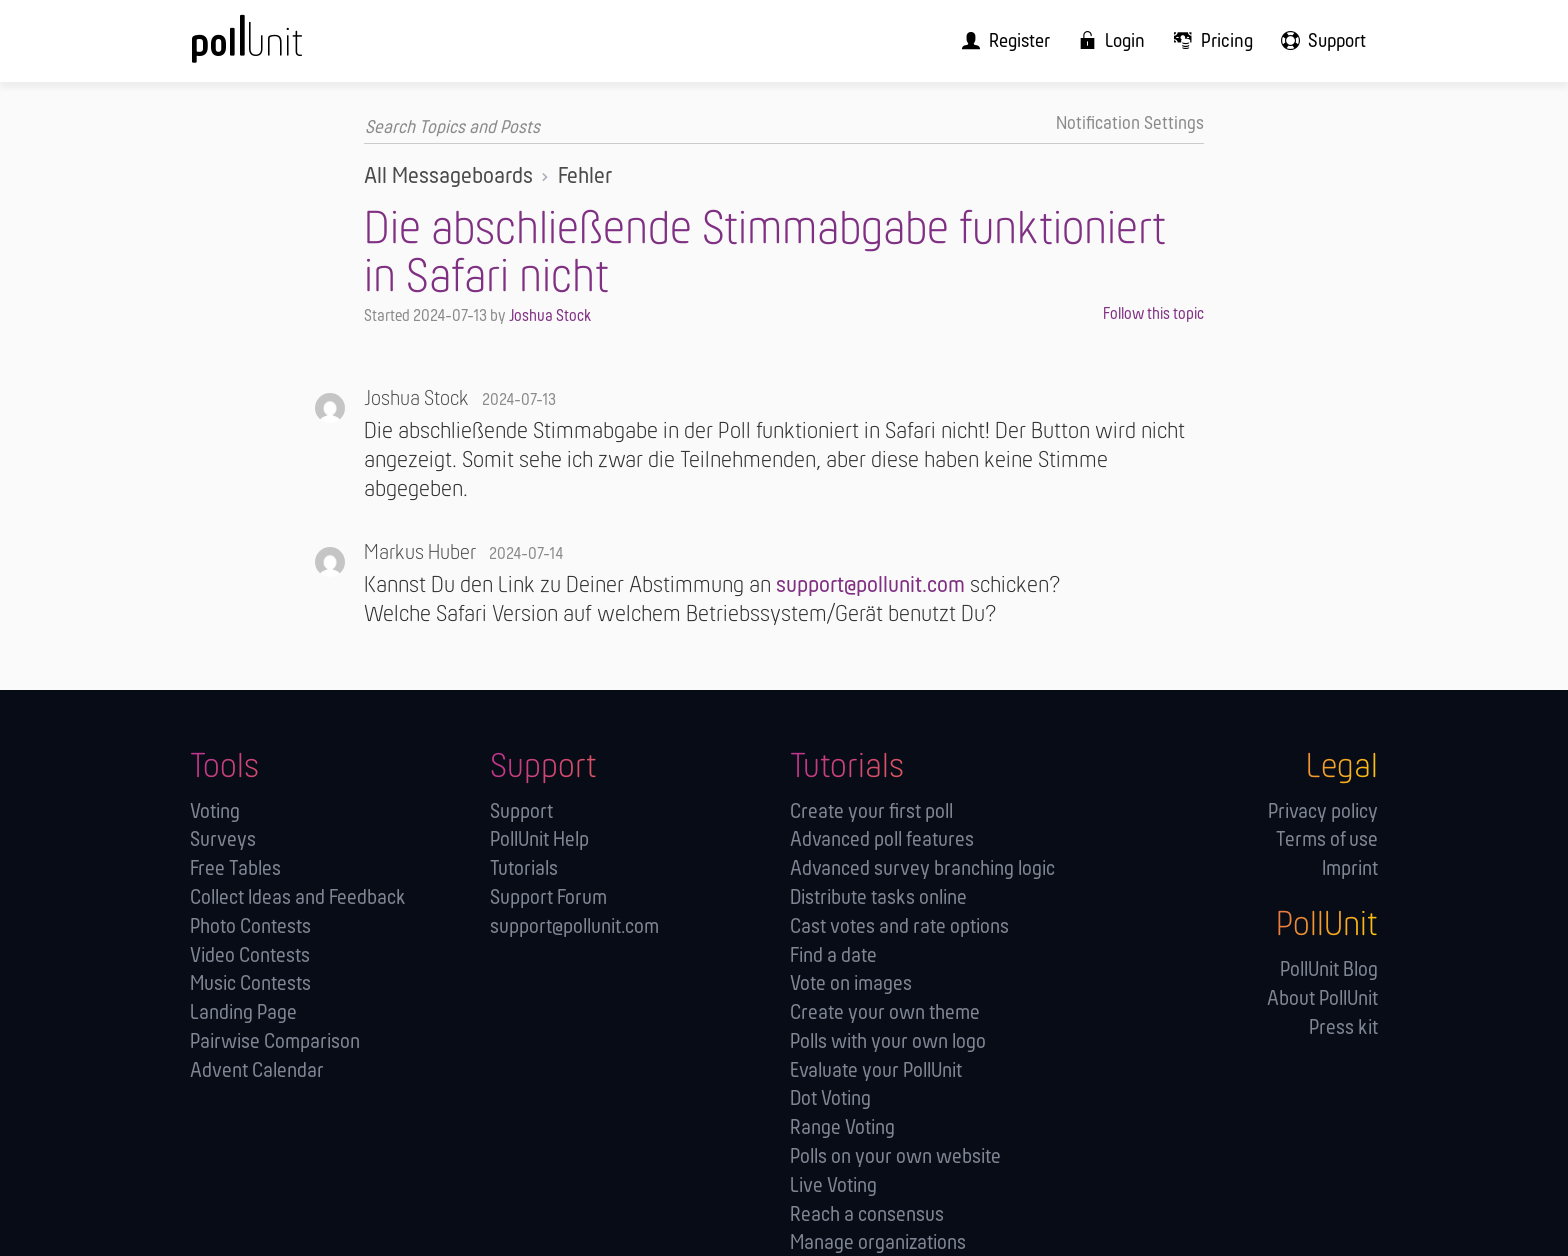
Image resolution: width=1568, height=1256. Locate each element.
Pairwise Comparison (275, 1041)
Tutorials (524, 869)
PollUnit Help (539, 840)
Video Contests (250, 955)
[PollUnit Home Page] (280, 47)
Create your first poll (871, 811)
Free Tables (235, 869)
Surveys (223, 840)
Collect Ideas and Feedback (298, 897)
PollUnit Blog (1329, 969)
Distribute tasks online (878, 897)
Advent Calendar (257, 1070)
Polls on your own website (895, 1156)
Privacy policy (1323, 811)
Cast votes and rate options (899, 926)
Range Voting (842, 1128)
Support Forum (548, 897)
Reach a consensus (867, 1214)
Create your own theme (885, 1013)
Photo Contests (250, 926)
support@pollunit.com (870, 586)
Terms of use (1327, 840)
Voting (215, 811)
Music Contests (250, 984)
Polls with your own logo (888, 1041)
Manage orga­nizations (878, 1243)
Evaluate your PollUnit (876, 1070)
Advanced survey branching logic (922, 869)
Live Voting (833, 1185)
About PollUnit (1322, 998)
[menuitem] (1020, 40)
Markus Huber (420, 552)
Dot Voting (830, 1099)
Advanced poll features (882, 840)
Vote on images (851, 984)
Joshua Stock (550, 316)
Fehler (585, 176)
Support (521, 811)
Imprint (1350, 869)
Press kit (1343, 1027)
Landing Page (243, 1013)
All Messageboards (448, 176)
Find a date (833, 955)
